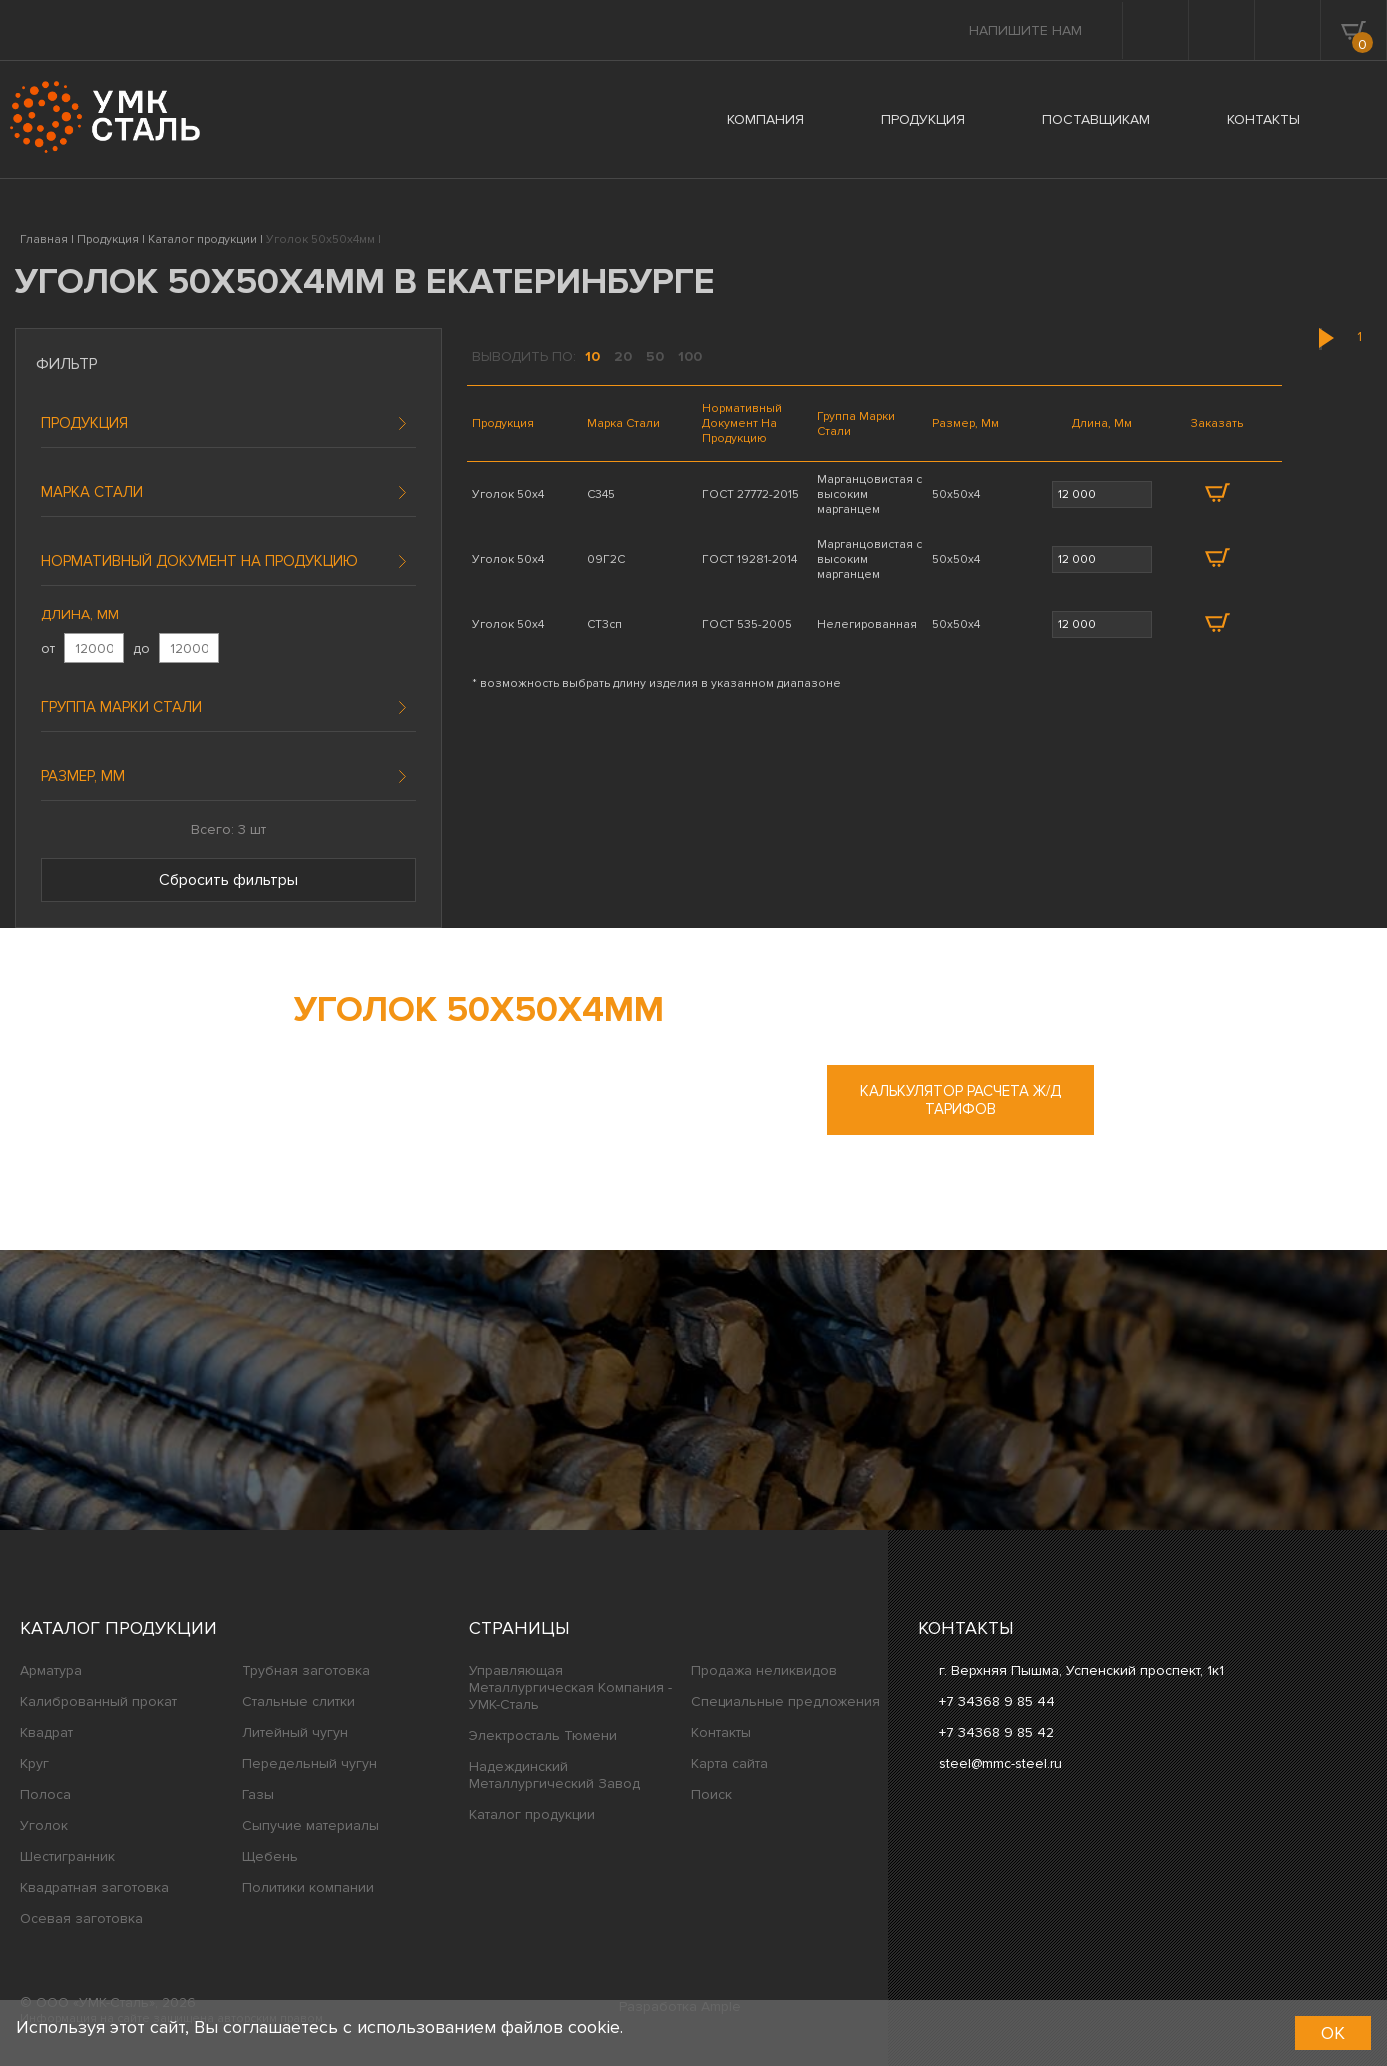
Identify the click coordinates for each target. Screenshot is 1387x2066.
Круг (34, 1763)
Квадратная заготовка (94, 1887)
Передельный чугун (309, 1763)
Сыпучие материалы (310, 1825)
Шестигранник (67, 1856)
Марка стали (92, 492)
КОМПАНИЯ (765, 119)
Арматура (51, 1670)
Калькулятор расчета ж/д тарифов (960, 1100)
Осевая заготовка (81, 1918)
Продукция (84, 423)
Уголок (44, 1825)
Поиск (711, 1794)
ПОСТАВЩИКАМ (1096, 119)
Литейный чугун (295, 1732)
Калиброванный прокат (98, 1701)
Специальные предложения (785, 1701)
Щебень (270, 1856)
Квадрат (46, 1732)
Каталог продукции (118, 1628)
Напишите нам (1025, 30)
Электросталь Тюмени (543, 1735)
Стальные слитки (298, 1701)
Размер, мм (83, 776)
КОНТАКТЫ (1263, 119)
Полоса (45, 1794)
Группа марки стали (121, 707)
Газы (258, 1794)
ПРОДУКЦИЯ (923, 119)
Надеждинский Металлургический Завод (554, 1775)
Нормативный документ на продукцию (199, 561)
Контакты (721, 1732)
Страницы (519, 1628)
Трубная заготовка (306, 1670)
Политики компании (308, 1887)
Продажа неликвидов (764, 1670)
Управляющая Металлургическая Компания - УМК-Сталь (570, 1687)
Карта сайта (729, 1763)
